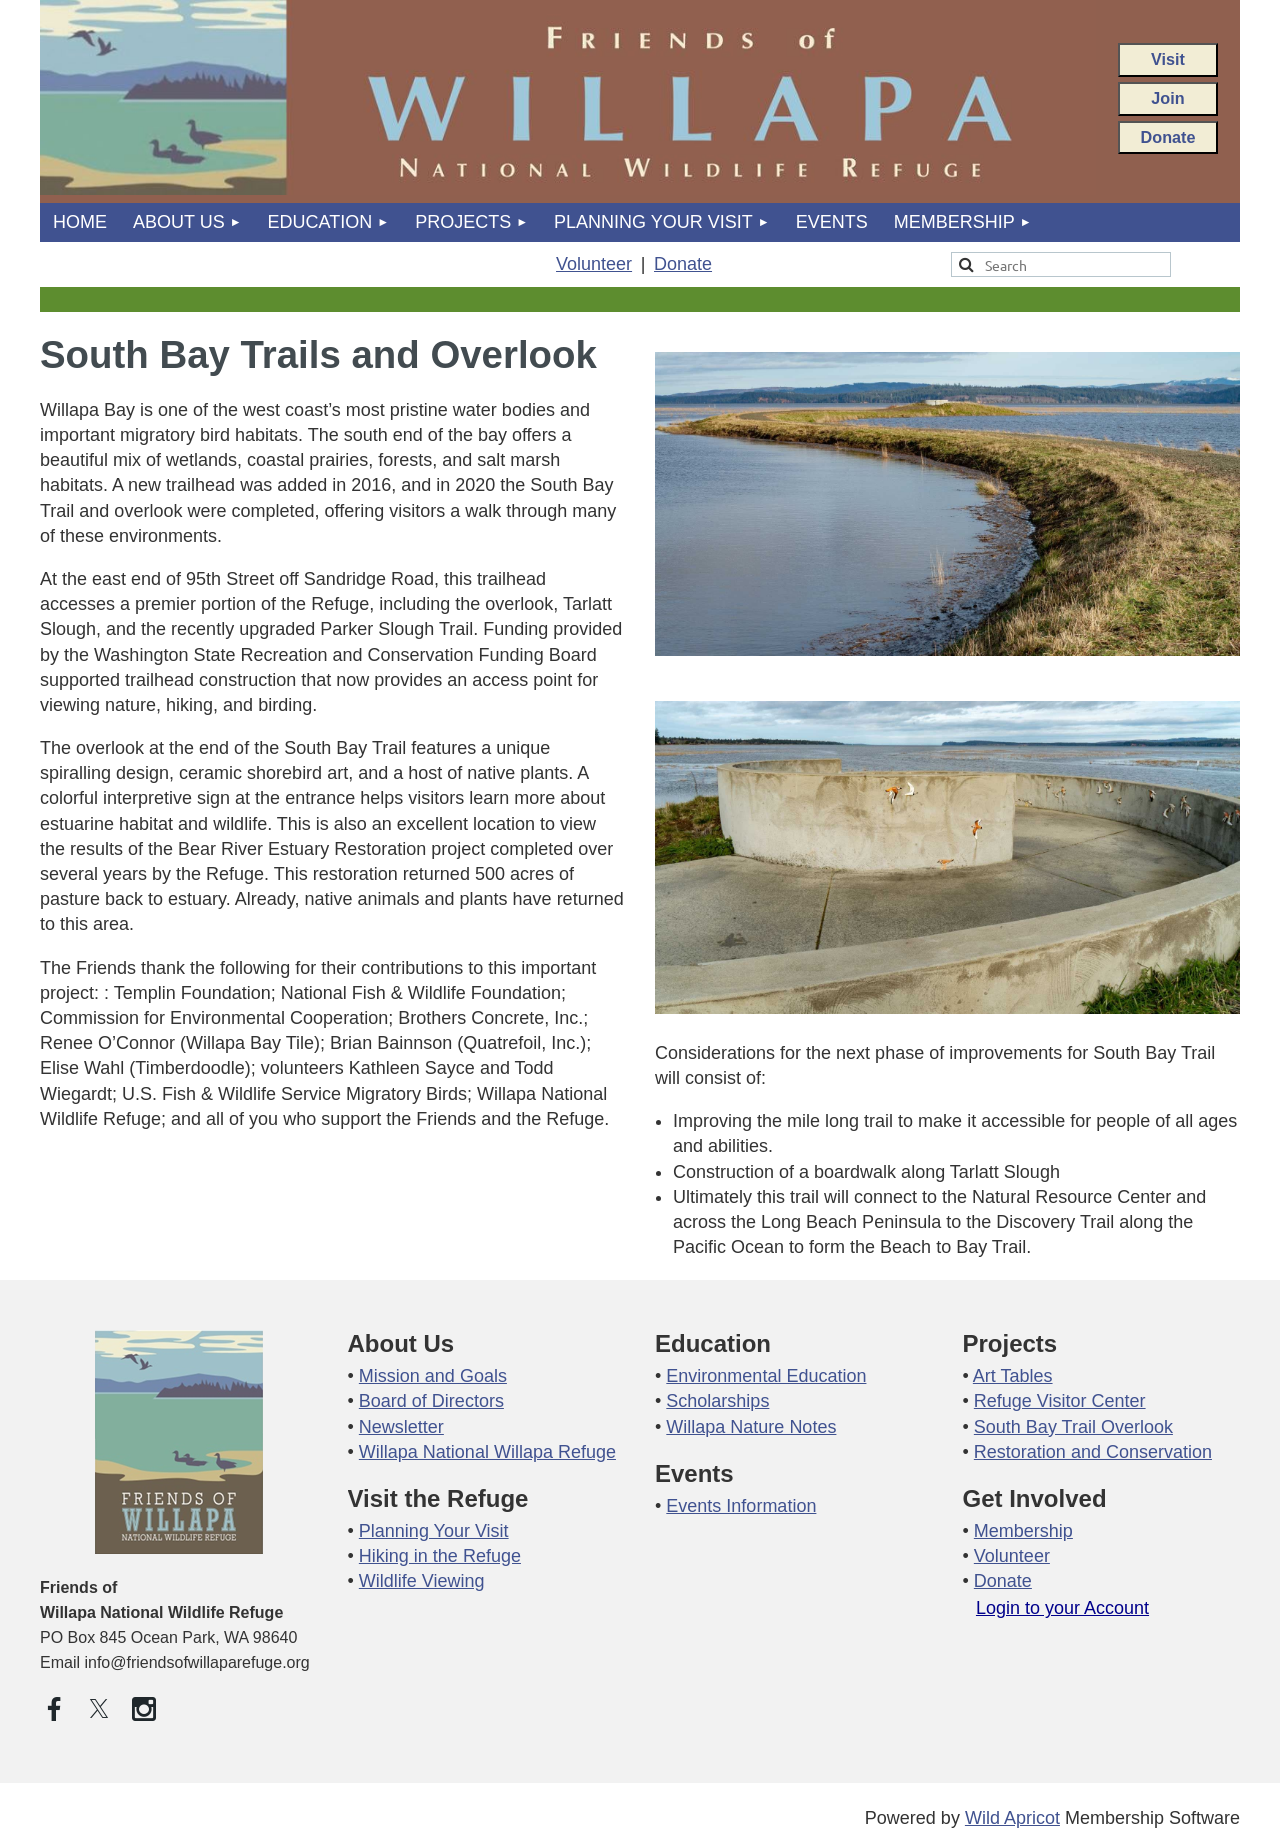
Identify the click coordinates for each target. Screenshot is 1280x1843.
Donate (1168, 137)
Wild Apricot (1012, 1818)
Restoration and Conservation (1093, 1452)
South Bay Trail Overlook (1073, 1427)
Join (1167, 98)
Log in (1063, 1624)
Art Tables (1013, 1376)
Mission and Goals (433, 1376)
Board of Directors (431, 1401)
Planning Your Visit (434, 1531)
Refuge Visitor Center (1060, 1401)
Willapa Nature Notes (751, 1427)
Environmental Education (766, 1376)
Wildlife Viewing (422, 1581)
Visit (1168, 59)
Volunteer (594, 264)
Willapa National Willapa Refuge (487, 1452)
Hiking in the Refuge (440, 1556)
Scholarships (717, 1401)
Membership (1023, 1531)
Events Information (741, 1506)
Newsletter (401, 1427)
